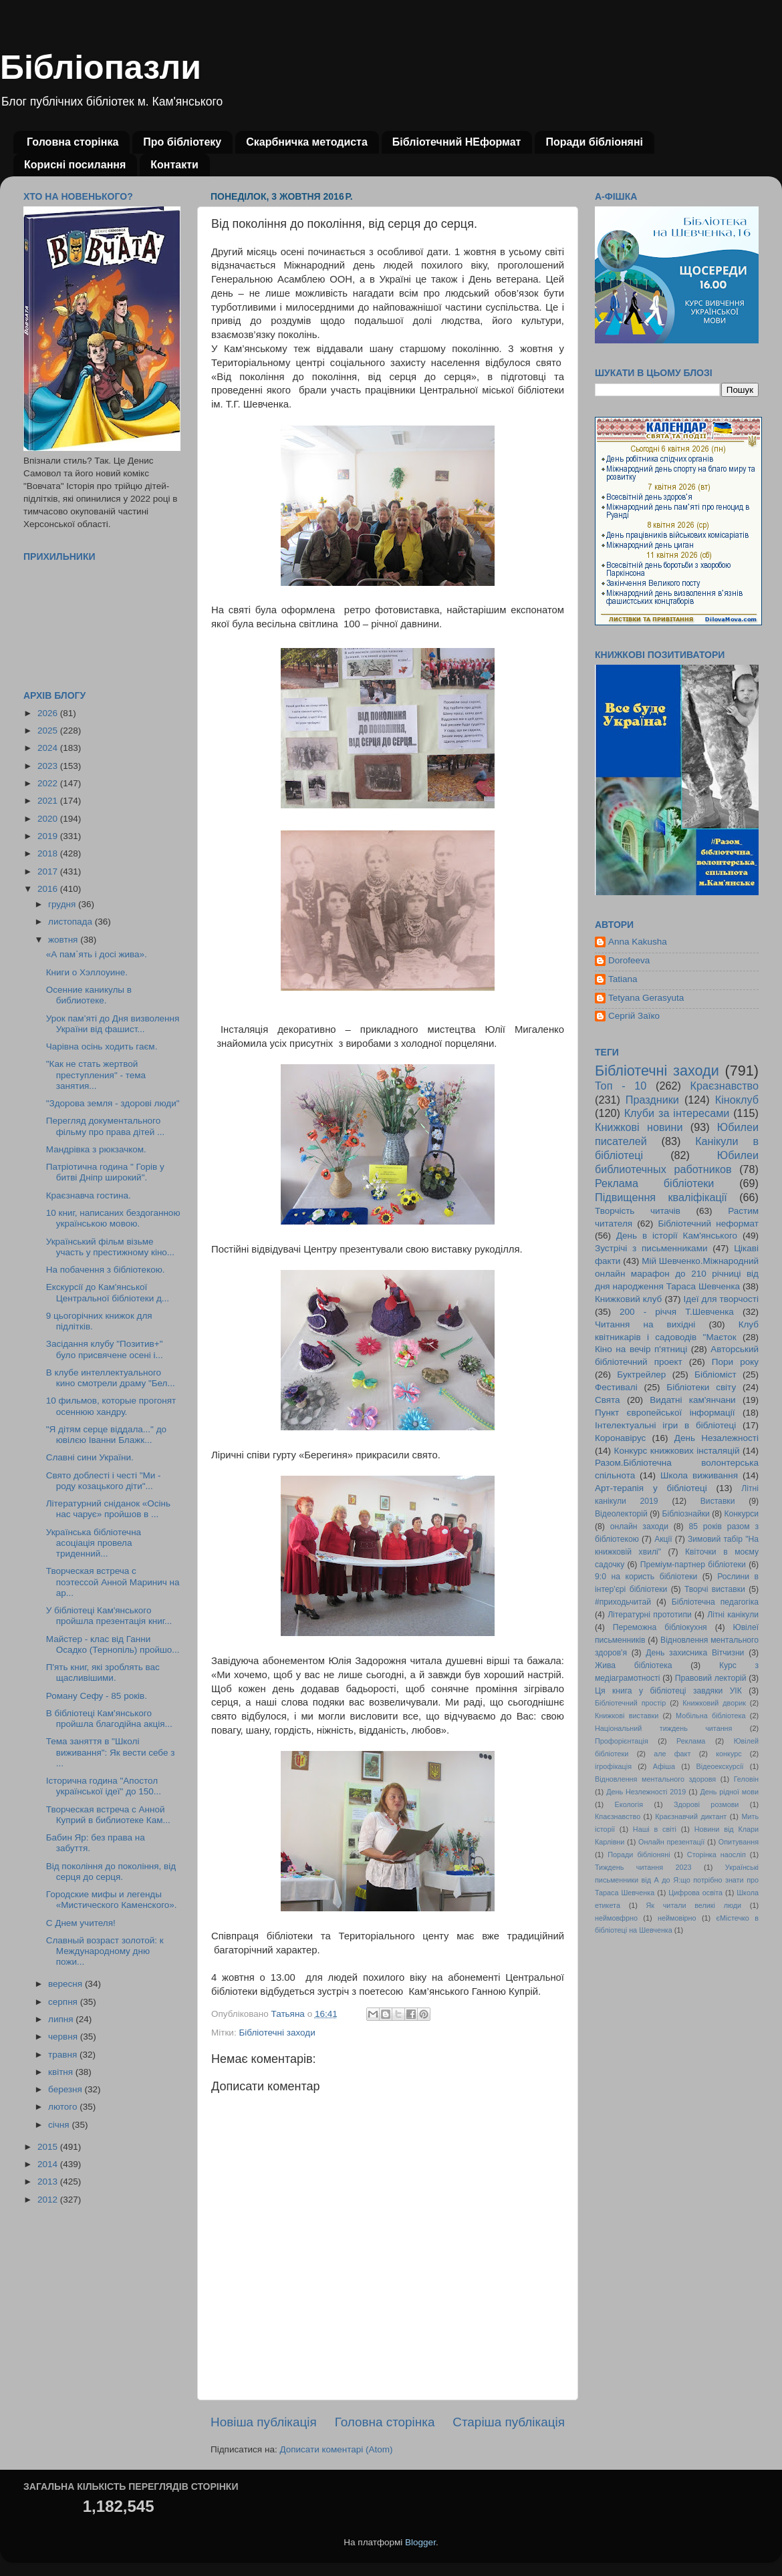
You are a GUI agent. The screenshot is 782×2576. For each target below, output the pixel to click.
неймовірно (677, 1918)
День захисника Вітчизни (695, 1652)
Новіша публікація (264, 2422)
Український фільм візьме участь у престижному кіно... (110, 1247)
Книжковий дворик (714, 1703)
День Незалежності (716, 1438)
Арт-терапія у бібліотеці (651, 1488)
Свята (607, 1400)
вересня (66, 1984)
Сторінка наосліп (716, 1854)
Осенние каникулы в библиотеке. (89, 995)
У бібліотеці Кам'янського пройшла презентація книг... (109, 1615)
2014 (48, 2164)
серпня (64, 2002)
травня (64, 2055)
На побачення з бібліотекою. (105, 1270)
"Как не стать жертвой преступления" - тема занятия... (96, 1074)
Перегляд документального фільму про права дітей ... (105, 1126)
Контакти (174, 164)
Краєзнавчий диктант (691, 1816)
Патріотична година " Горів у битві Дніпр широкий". (105, 1172)
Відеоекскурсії (720, 1766)
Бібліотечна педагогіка (715, 1602)
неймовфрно (616, 1918)
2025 (48, 731)
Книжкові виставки (626, 1716)
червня (64, 2037)
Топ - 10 (620, 1086)
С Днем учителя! (81, 1923)
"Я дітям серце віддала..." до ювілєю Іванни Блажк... (106, 1434)
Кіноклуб (737, 1100)
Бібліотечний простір (630, 1703)
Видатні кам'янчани (692, 1400)
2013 (48, 2182)
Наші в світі (654, 1829)
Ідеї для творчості (721, 1299)
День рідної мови (729, 1792)
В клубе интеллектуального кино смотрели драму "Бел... (110, 1377)
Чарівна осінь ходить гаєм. (102, 1046)
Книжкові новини (639, 1127)
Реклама (690, 1741)
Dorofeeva (629, 960)
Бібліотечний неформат (708, 1224)
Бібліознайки (685, 1513)
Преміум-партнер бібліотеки (693, 1564)
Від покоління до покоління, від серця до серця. (111, 1871)
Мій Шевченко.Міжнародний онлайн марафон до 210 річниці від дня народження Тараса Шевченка (677, 1273)
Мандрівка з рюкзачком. (96, 1149)
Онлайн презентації (671, 1842)
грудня (63, 904)
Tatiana (623, 979)
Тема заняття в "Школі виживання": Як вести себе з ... (110, 1752)
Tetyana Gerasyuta (646, 998)
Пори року (735, 1362)
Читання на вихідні (645, 1324)
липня (62, 2019)
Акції (663, 1539)
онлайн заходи (639, 1526)
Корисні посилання (75, 164)
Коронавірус (620, 1438)
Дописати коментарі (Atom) (335, 2449)
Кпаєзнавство (617, 1816)
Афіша (664, 1766)
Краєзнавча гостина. (88, 1195)
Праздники (652, 1100)
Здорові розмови (706, 1804)
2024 (48, 748)
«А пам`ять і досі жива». (96, 954)
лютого (64, 2107)
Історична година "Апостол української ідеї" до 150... (103, 1786)
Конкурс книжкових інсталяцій (677, 1451)
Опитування (739, 1842)
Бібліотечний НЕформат (456, 142)
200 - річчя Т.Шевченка (677, 1312)
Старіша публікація (508, 2422)
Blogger (420, 2542)
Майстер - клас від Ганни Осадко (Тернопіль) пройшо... (113, 1644)
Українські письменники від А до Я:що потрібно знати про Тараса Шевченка (677, 1880)
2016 (48, 889)
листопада (71, 922)
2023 (48, 766)
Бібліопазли (100, 67)
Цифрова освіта (695, 1893)
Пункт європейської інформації (665, 1413)
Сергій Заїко (634, 1016)
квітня (62, 2072)
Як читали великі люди (694, 1905)
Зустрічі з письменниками (651, 1248)
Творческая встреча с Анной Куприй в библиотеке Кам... (108, 1814)
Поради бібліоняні (594, 142)
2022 (48, 783)
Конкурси (742, 1513)
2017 (48, 871)
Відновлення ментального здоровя (655, 1779)
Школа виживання (699, 1475)
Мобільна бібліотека (710, 1716)
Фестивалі (616, 1387)
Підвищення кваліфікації (661, 1197)
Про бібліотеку (182, 142)
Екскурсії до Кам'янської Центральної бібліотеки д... (107, 1292)
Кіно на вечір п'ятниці (641, 1349)
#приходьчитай (623, 1602)
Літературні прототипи (650, 1614)
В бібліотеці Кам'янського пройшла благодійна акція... (109, 1718)
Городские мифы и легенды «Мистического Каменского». (111, 1899)
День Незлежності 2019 (646, 1792)
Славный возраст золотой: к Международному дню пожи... (105, 1951)
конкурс (728, 1754)
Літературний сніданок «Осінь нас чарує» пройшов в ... (108, 1508)
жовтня (64, 940)
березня (66, 2089)
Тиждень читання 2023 (643, 1867)
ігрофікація (613, 1766)
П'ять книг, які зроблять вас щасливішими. (103, 1672)
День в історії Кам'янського (676, 1236)
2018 (48, 853)
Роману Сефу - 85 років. (96, 1696)
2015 (48, 2147)
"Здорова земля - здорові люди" (113, 1103)
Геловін (746, 1779)
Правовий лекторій (711, 1678)
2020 (48, 819)
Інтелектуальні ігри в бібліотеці (665, 1425)
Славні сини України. (90, 1457)
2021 (48, 801)
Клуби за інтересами (677, 1113)
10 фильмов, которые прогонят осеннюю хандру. (111, 1406)
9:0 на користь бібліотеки (646, 1576)
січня (60, 2125)
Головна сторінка (72, 142)
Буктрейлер (641, 1375)
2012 (48, 2200)
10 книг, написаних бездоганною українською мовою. (113, 1218)
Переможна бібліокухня (660, 1627)
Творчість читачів (637, 1211)
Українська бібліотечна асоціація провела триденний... (93, 1543)
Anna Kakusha (637, 942)
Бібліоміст (715, 1375)
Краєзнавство (724, 1086)
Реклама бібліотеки (654, 1183)
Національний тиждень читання (663, 1728)
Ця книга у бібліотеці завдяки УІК (668, 1691)
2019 (48, 836)
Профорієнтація (621, 1741)
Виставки (717, 1501)
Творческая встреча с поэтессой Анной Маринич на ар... (113, 1581)
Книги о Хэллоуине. (87, 972)
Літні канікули (733, 1614)
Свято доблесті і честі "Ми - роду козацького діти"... (103, 1480)
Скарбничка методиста (307, 142)
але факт (672, 1754)
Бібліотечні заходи (277, 2033)
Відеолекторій (621, 1513)
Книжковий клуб (628, 1299)
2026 (48, 713)
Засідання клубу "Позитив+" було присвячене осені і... (104, 1349)
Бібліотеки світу (701, 1387)
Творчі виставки (714, 1589)
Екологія (629, 1804)
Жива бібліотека (633, 1665)
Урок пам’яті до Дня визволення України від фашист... (113, 1023)
